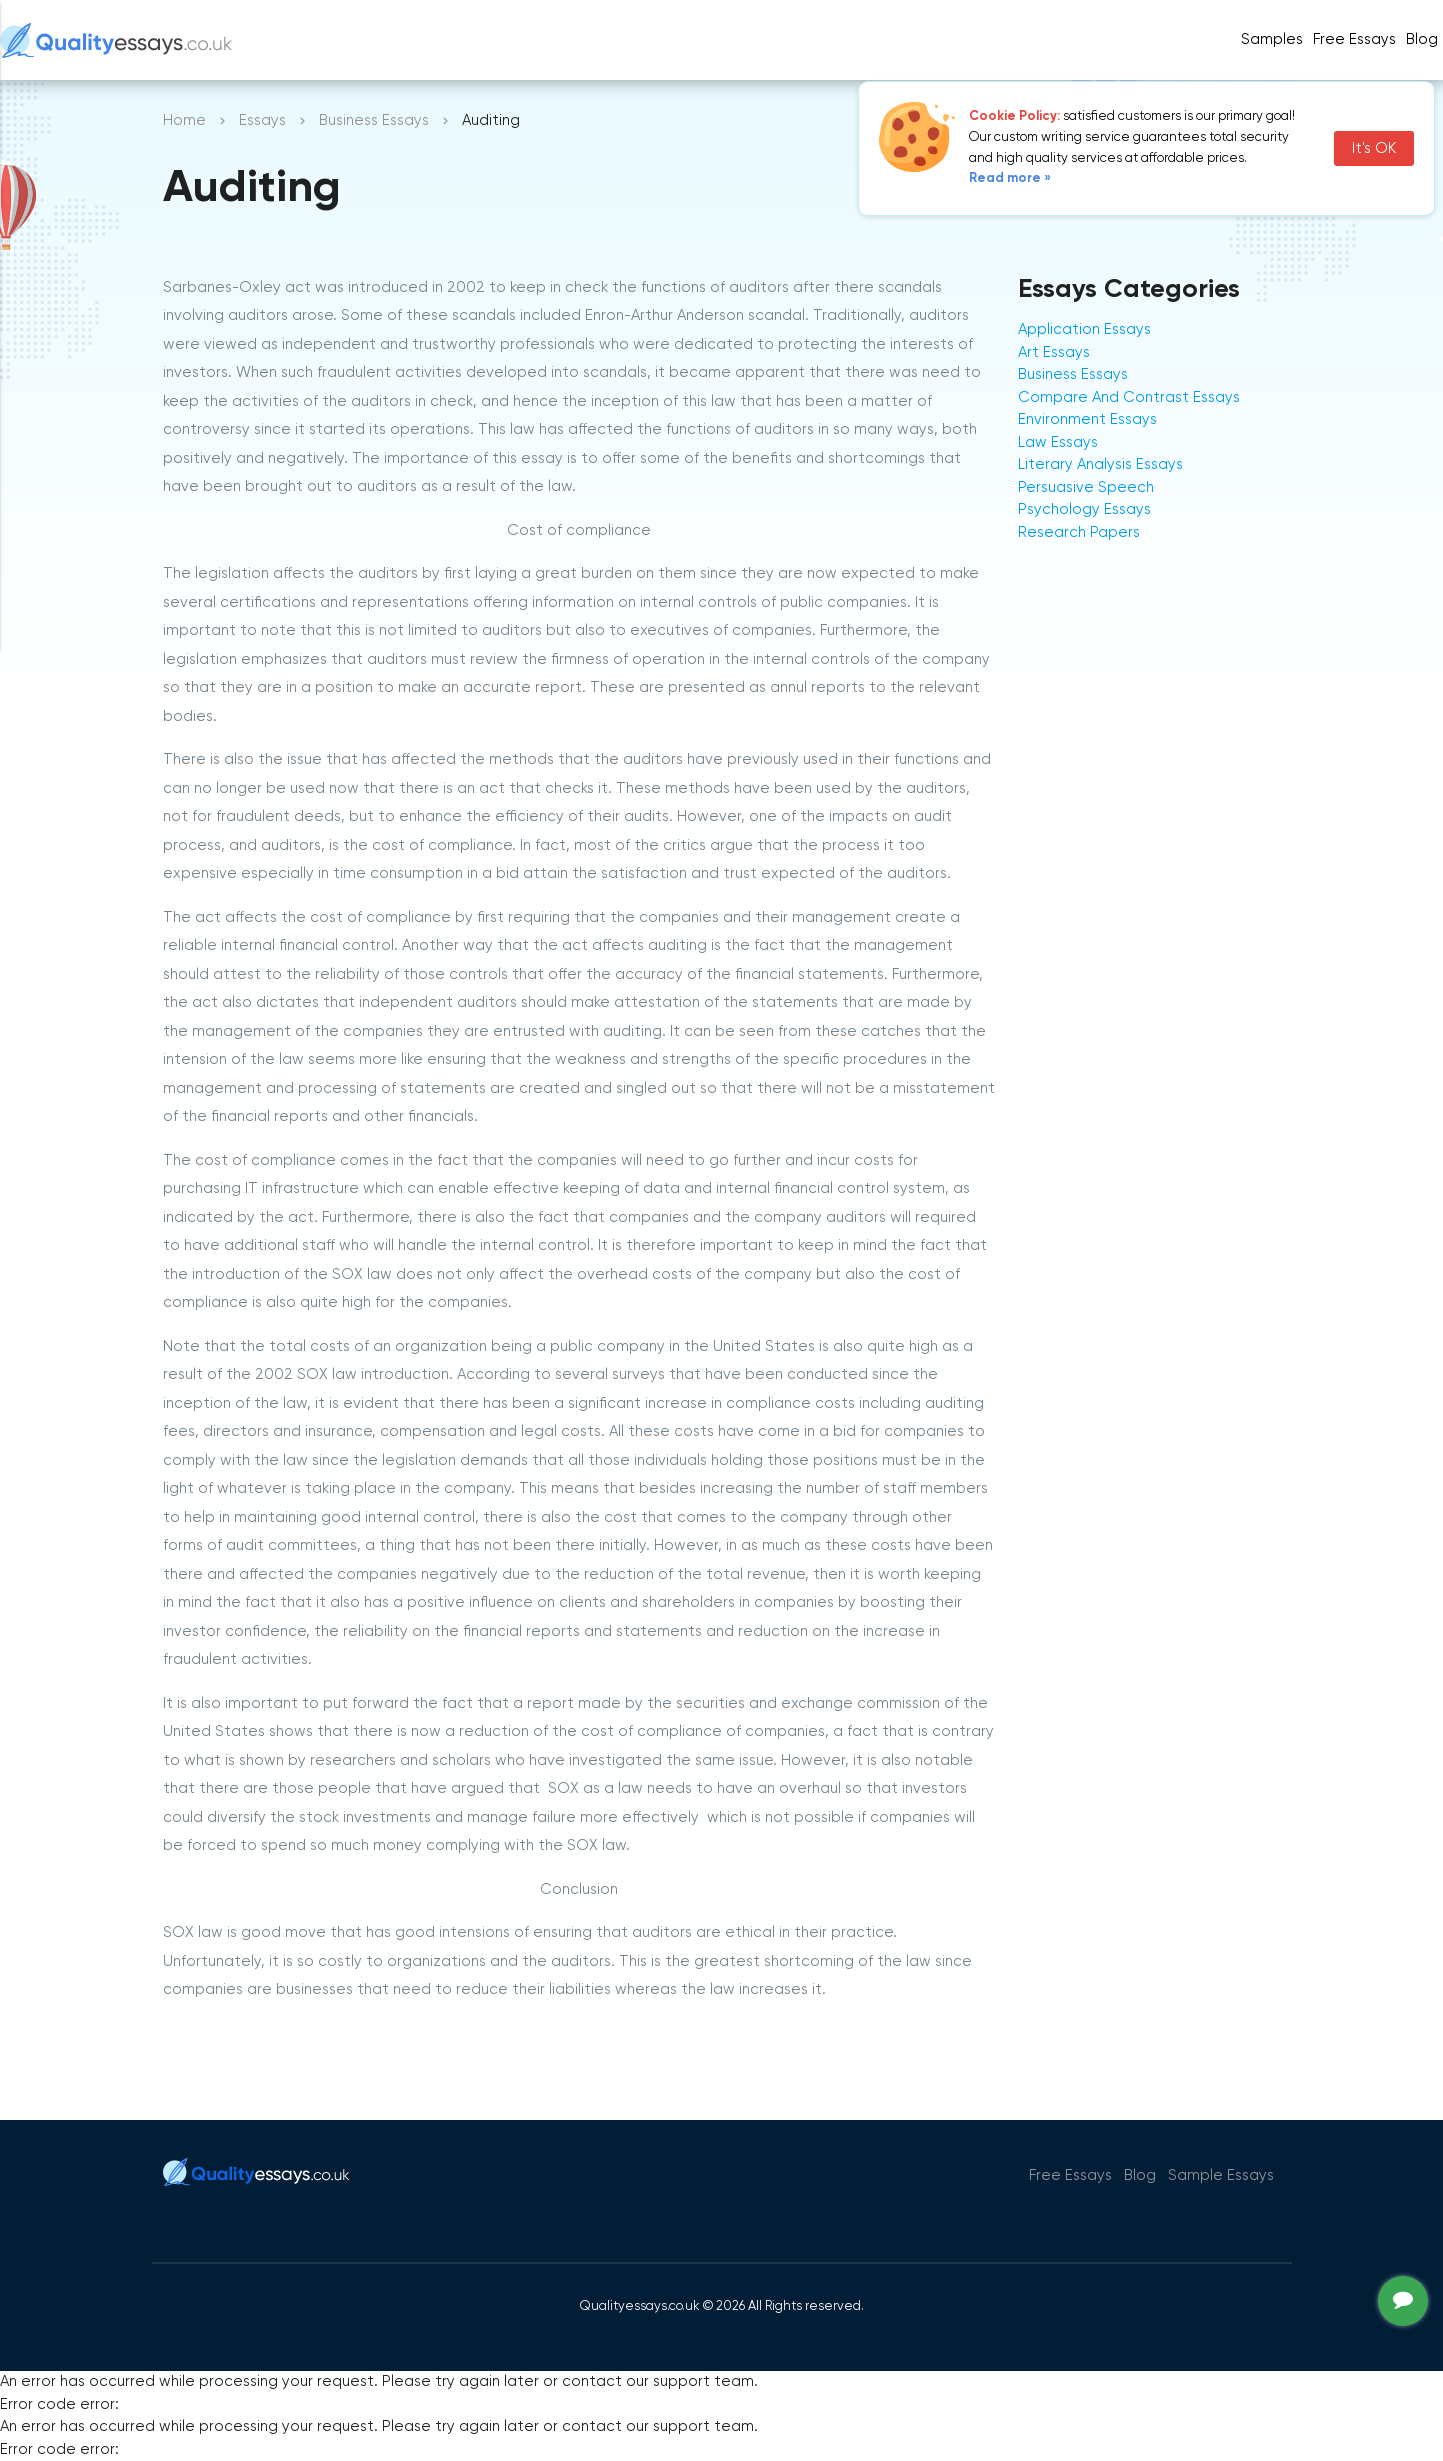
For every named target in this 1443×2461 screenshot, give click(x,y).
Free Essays (1354, 39)
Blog (1422, 39)
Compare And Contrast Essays (1129, 397)
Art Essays (1054, 352)
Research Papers (1079, 532)
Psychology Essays (1084, 509)
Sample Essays (1221, 2175)
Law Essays (1058, 442)
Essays (262, 120)
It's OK (1374, 148)
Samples (1272, 39)
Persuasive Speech (1086, 487)
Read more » (1010, 178)
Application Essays (1084, 329)
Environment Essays (1087, 419)
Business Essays (374, 120)
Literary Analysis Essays (1100, 464)
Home (184, 120)
